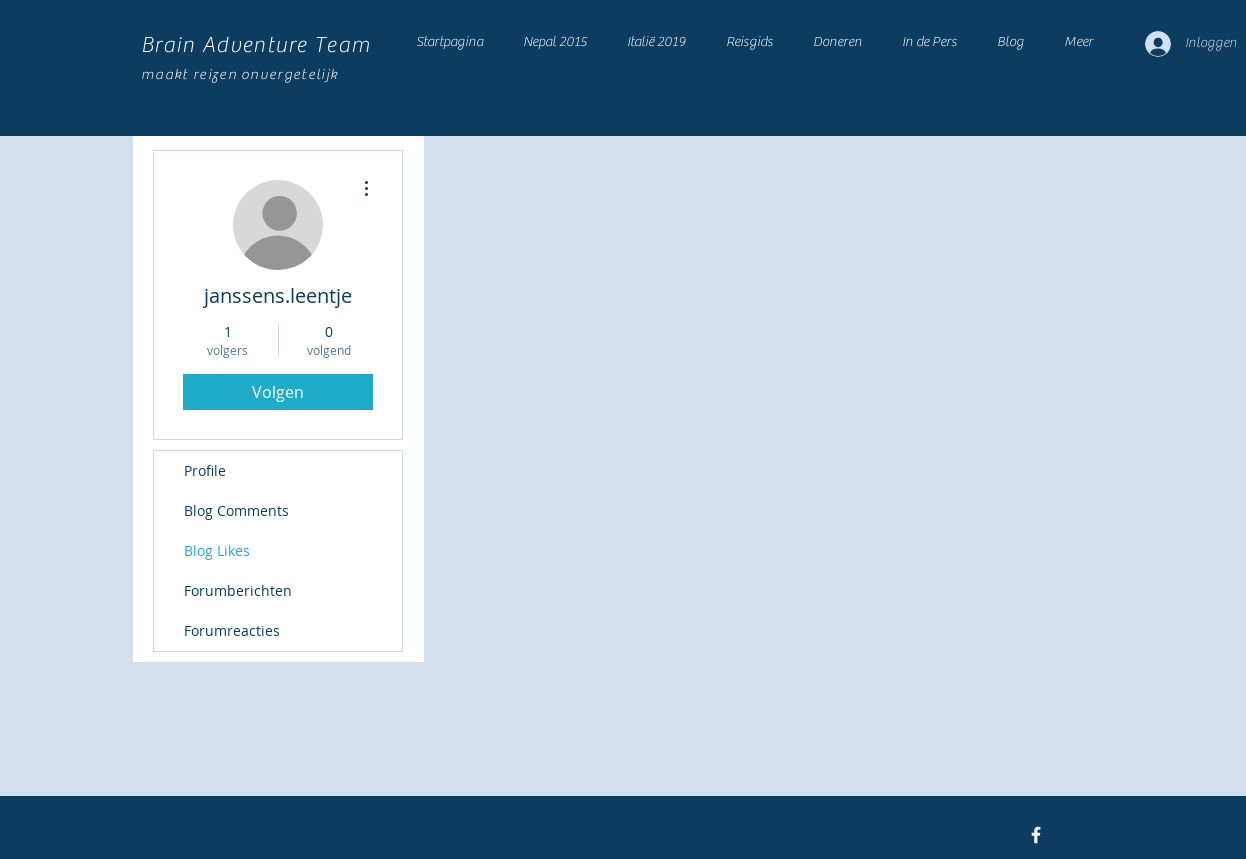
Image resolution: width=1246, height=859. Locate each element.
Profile (205, 470)
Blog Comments (236, 510)
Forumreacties (232, 630)
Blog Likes (217, 550)
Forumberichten (238, 590)
